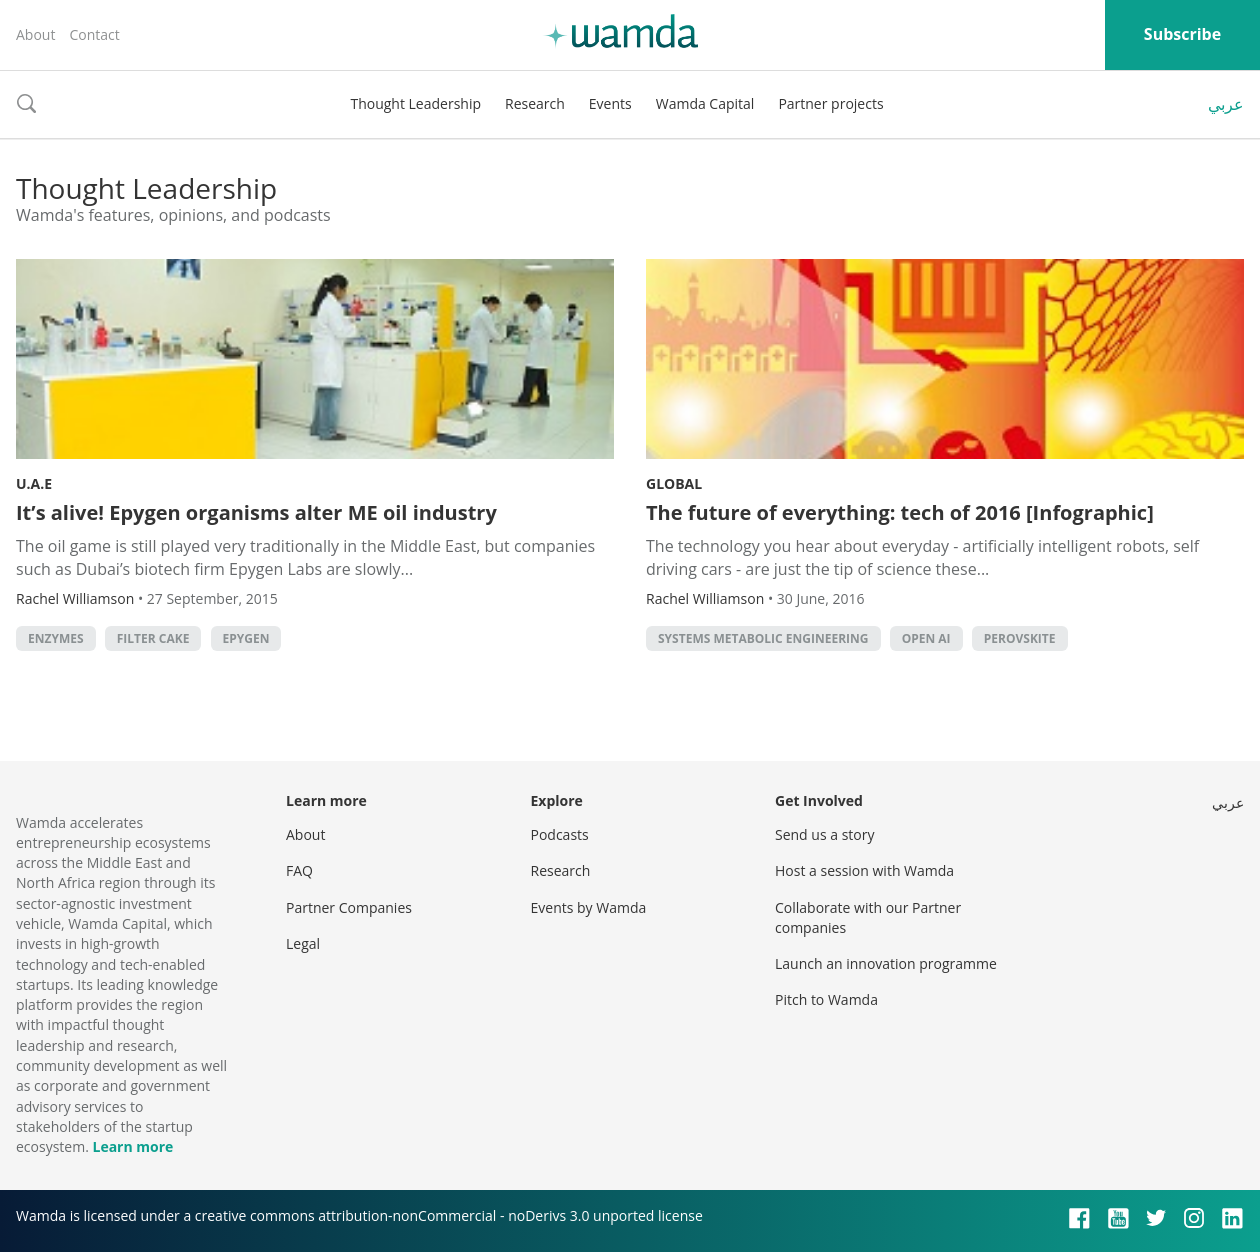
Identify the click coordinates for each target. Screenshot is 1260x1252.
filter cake (153, 638)
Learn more (132, 1146)
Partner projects (830, 103)
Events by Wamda (589, 907)
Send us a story (824, 834)
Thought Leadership (415, 103)
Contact (94, 34)
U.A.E (34, 483)
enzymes (56, 638)
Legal (303, 943)
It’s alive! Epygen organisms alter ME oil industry (256, 512)
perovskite (1020, 638)
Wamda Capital (705, 103)
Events (610, 103)
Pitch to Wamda (826, 999)
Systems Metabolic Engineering (763, 638)
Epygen (246, 638)
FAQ (299, 870)
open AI (926, 638)
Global (674, 483)
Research (535, 103)
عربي (1226, 104)
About (35, 34)
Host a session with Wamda (864, 870)
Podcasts (560, 834)
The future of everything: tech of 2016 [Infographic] (900, 512)
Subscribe (1182, 34)
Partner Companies (349, 907)
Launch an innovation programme (886, 963)
